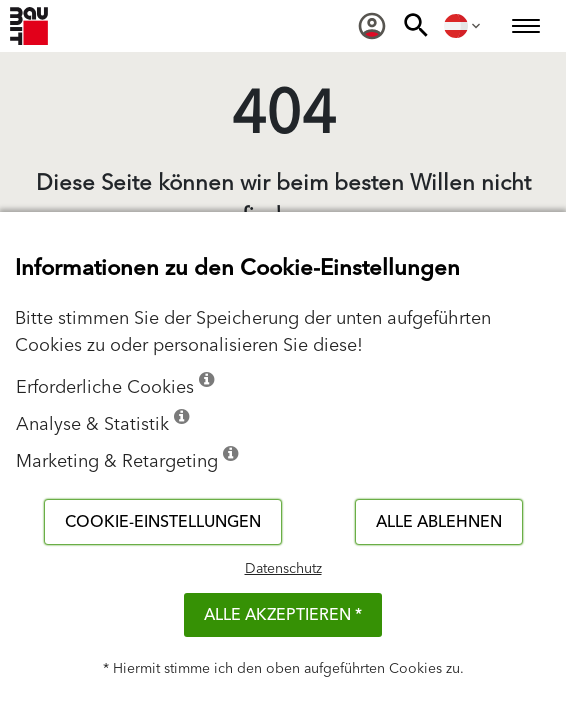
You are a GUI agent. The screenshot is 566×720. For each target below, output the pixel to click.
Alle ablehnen (439, 522)
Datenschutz (283, 569)
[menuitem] (372, 26)
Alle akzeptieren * (283, 615)
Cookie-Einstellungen (163, 522)
